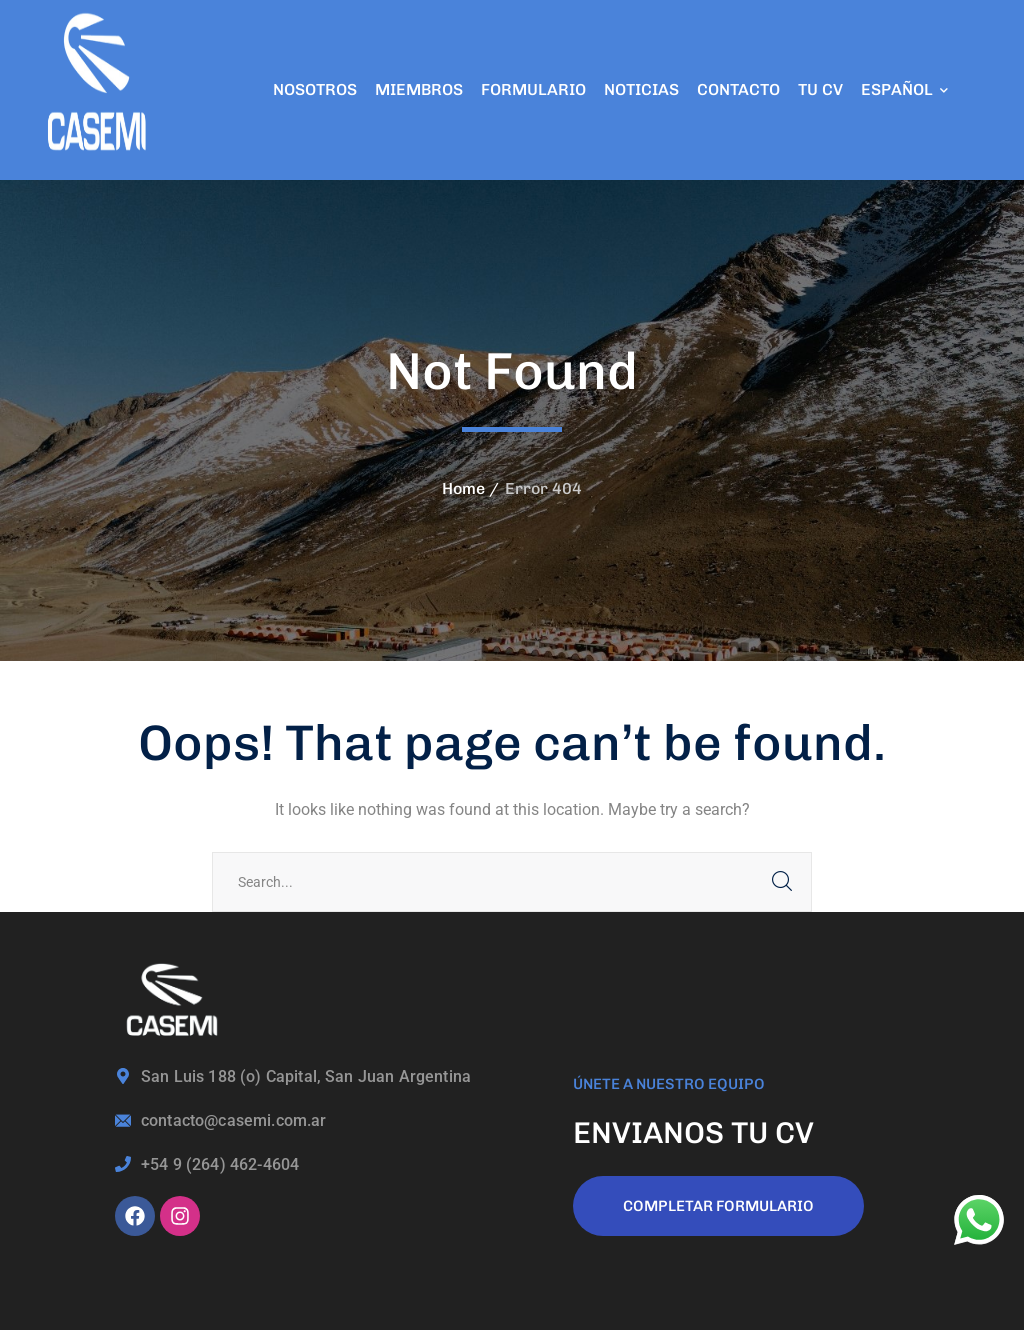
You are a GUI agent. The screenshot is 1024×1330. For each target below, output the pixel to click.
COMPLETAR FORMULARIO (718, 1206)
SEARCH (782, 882)
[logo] (100, 88)
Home (463, 488)
